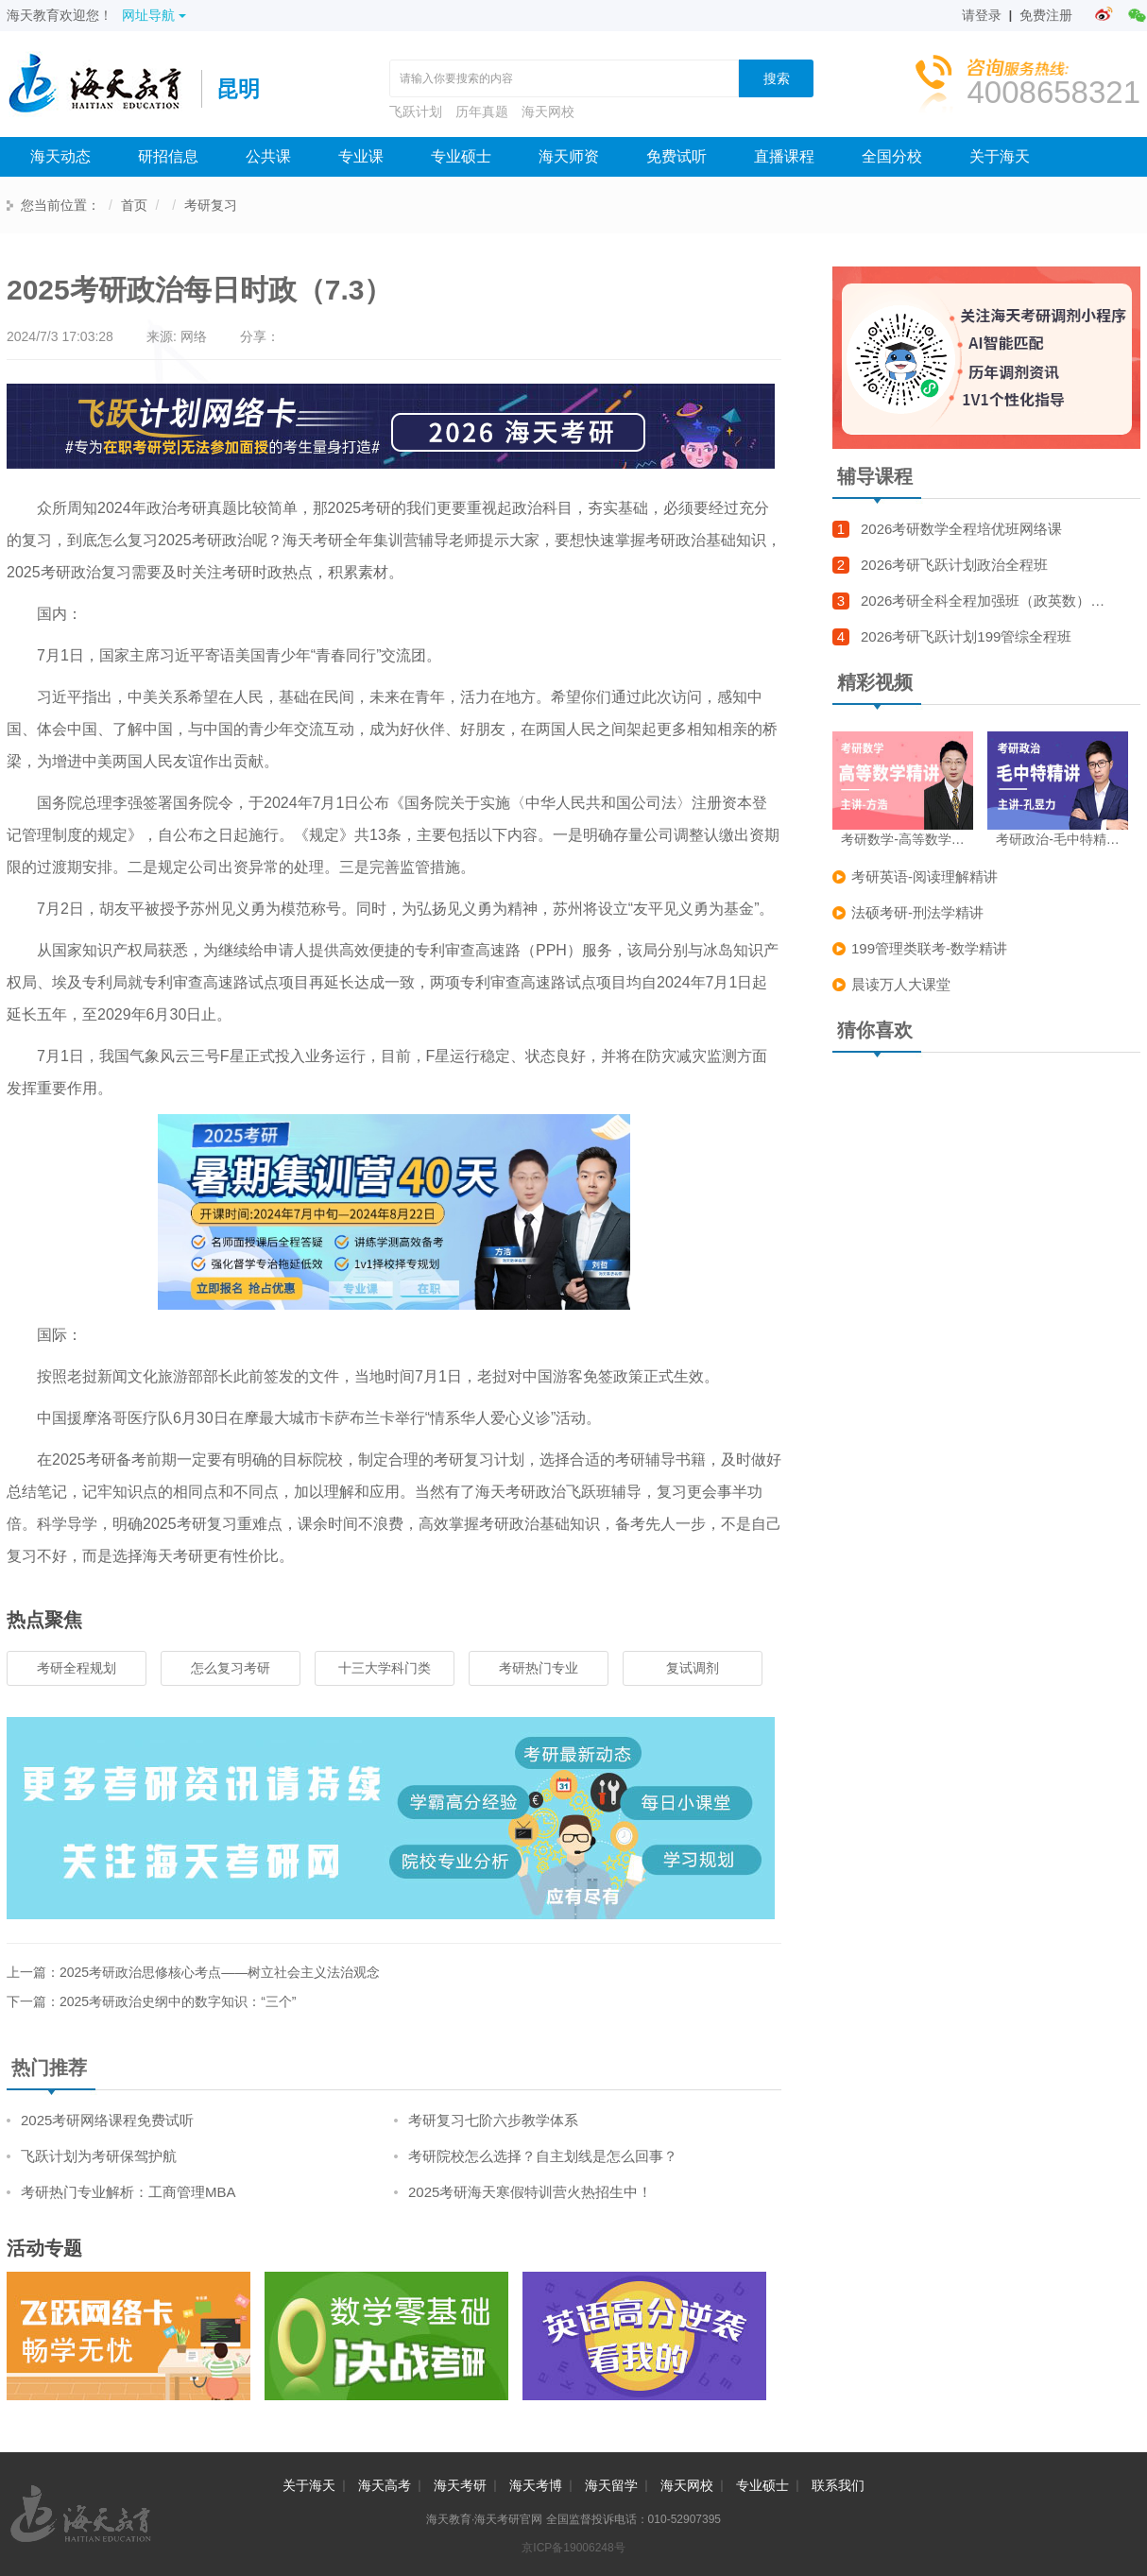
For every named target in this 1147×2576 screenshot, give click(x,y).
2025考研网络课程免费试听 (107, 2120)
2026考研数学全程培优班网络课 (961, 529)
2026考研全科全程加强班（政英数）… (982, 600)
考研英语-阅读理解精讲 (924, 876)
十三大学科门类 (384, 1667)
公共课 (268, 156)
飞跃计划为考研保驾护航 (99, 2156)
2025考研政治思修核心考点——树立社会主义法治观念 (220, 1972)
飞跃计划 (415, 111)
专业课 (361, 156)
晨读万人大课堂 (900, 984)
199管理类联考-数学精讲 (929, 948)
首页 (134, 205)
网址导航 (154, 15)
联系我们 (838, 2485)
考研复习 (210, 205)
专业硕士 (461, 156)
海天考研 (460, 2485)
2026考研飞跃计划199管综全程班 (966, 636)
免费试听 (676, 156)
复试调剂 (692, 1667)
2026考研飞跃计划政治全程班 (954, 565)
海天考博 (535, 2485)
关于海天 (999, 156)
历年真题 (481, 111)
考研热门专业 (538, 1667)
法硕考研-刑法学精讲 (917, 912)
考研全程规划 (76, 1667)
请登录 (981, 15)
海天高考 (384, 2485)
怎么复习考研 (230, 1667)
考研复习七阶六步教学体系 (493, 2120)
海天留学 (611, 2485)
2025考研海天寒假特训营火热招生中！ (530, 2192)
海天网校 (548, 111)
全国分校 (892, 156)
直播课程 (784, 156)
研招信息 (168, 156)
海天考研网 (104, 89)
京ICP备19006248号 (573, 2547)
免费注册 (1045, 15)
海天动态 (60, 156)
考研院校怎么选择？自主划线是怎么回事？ (542, 2156)
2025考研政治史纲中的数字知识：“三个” (178, 2001)
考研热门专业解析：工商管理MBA (128, 2192)
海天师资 (569, 156)
